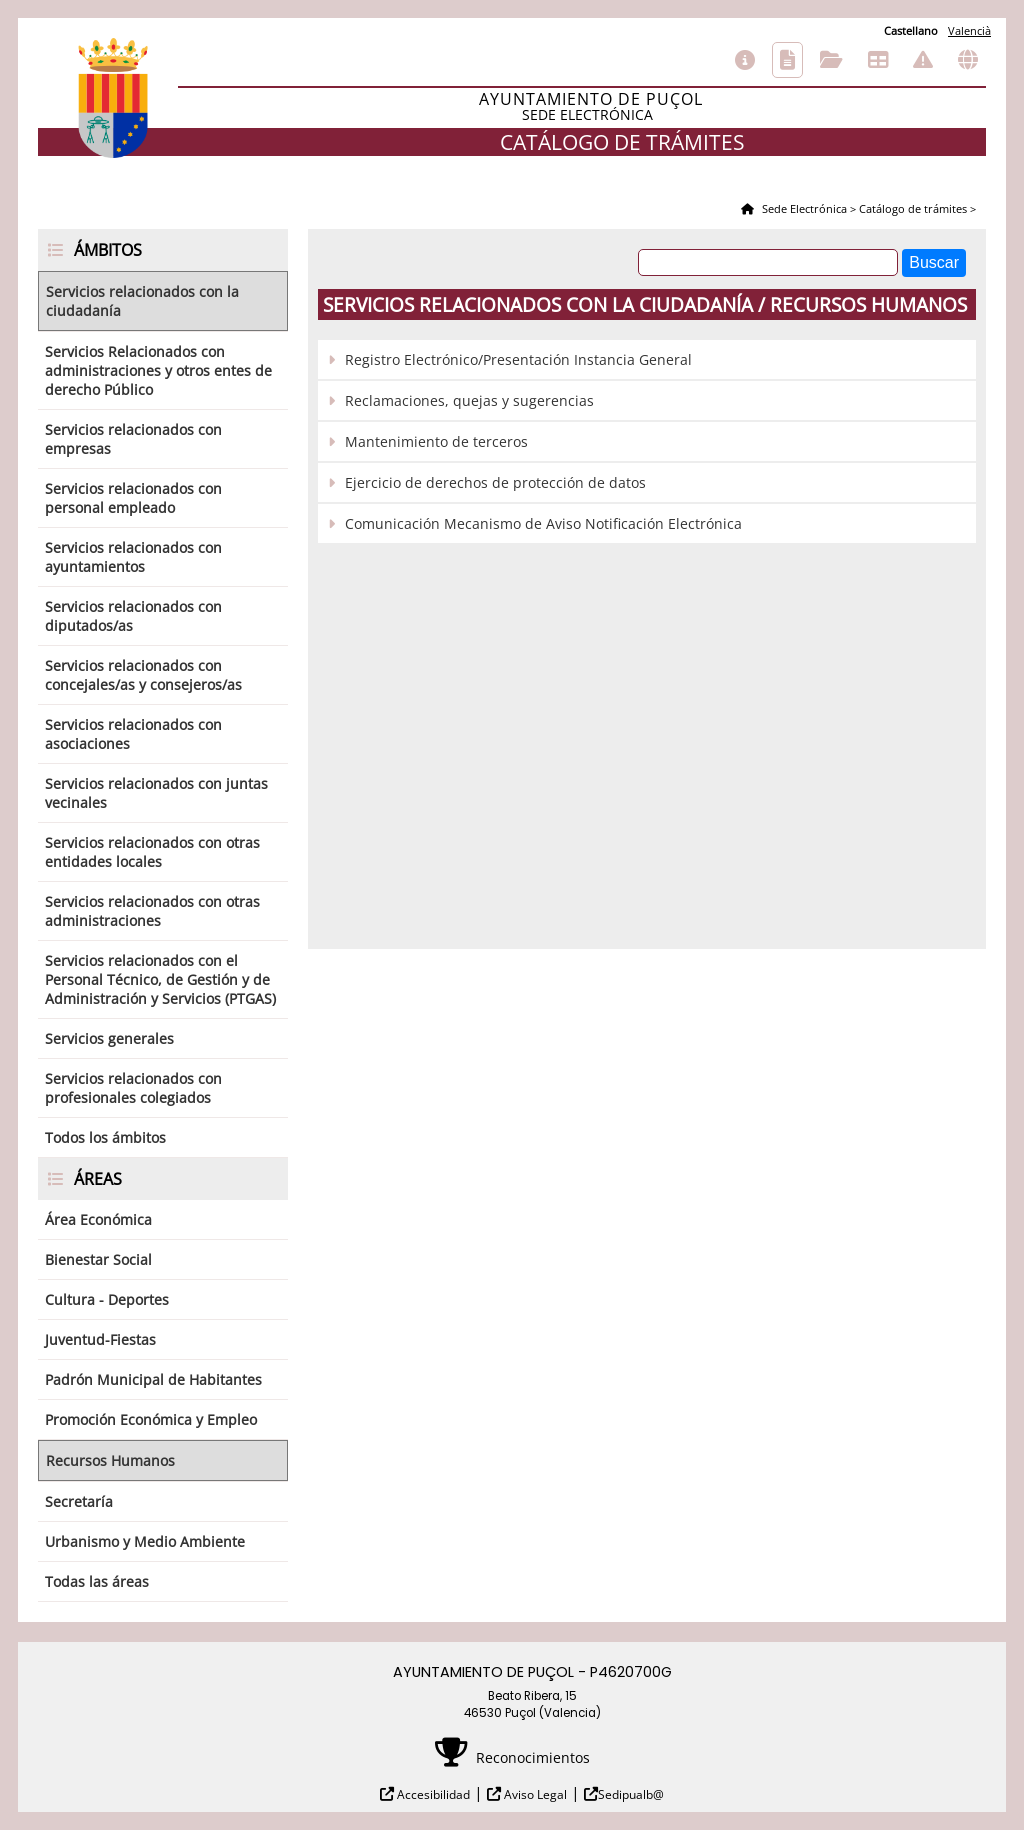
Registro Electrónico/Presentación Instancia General (518, 359)
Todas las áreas (97, 1581)
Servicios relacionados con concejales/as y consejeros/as (143, 675)
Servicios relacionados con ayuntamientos (133, 557)
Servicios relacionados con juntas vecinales (156, 793)
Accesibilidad (432, 1794)
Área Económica (98, 1219)
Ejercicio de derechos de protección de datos (495, 482)
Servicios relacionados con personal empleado (133, 498)
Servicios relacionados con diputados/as (133, 616)
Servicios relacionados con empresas (133, 439)
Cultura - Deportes (107, 1299)
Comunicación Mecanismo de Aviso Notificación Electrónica (543, 523)
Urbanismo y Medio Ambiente (145, 1541)
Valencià (969, 30)
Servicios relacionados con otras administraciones (152, 911)
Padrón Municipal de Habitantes (153, 1379)
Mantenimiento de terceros (436, 441)
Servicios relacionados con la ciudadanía (142, 301)
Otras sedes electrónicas (968, 60)
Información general (745, 60)
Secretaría (79, 1501)
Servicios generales (109, 1038)
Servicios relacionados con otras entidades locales (152, 852)
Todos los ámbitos (105, 1137)
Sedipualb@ (631, 1794)
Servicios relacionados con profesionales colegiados (133, 1088)
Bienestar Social (98, 1259)
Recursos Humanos (110, 1460)
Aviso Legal (534, 1794)
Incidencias (923, 60)
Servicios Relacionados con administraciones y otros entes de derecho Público (158, 370)
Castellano (911, 30)
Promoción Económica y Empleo (151, 1419)
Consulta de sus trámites (831, 60)
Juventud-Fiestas (100, 1339)
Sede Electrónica (803, 208)
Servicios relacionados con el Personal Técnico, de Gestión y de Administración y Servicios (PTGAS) (160, 979)
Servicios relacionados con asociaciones (133, 734)
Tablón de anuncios (878, 60)
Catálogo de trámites (787, 60)
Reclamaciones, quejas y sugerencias (469, 400)
